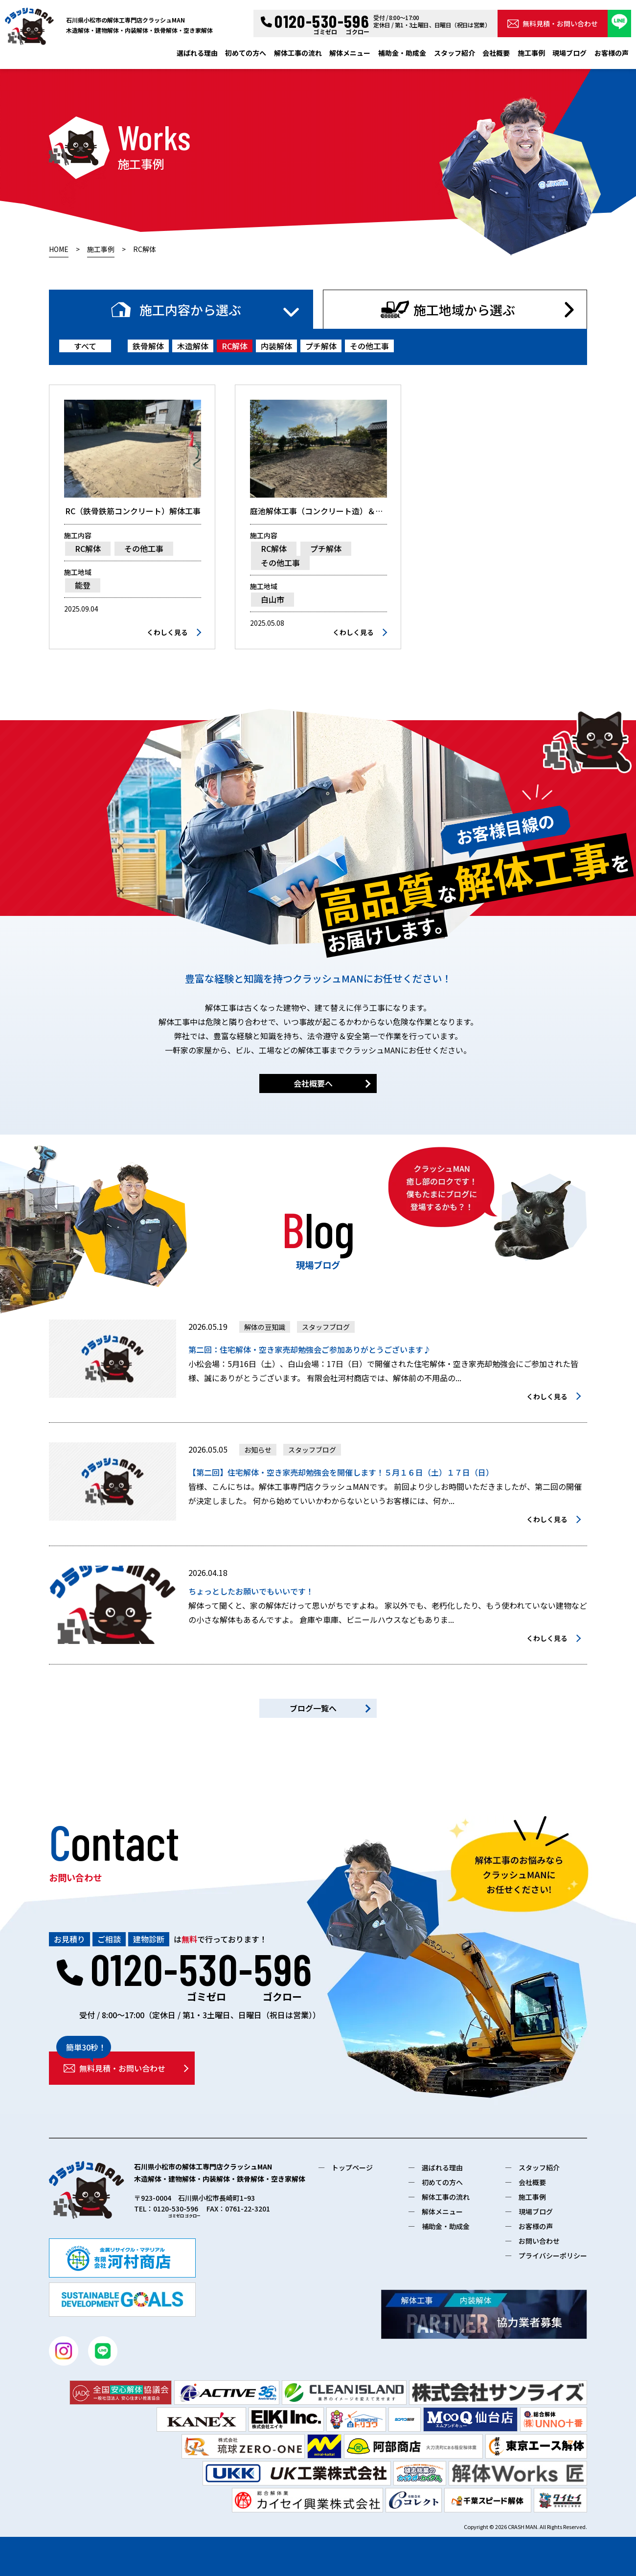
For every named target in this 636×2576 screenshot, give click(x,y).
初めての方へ (245, 53)
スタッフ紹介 (454, 53)
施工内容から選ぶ (190, 309)
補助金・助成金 (402, 53)
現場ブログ (569, 53)
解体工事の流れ (298, 53)
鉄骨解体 (148, 346)
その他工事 (369, 346)
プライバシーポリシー (553, 2255)
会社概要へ (313, 1083)
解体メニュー (349, 53)
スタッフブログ (326, 1327)
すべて (85, 346)
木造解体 (192, 346)
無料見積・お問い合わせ (552, 23)
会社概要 (496, 53)
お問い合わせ (539, 2241)
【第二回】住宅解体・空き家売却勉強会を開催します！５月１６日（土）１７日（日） (341, 1472)
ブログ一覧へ (313, 1708)
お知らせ (258, 1450)
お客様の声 (611, 53)
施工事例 (531, 53)
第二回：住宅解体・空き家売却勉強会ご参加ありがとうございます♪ (309, 1349)
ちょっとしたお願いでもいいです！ (251, 1591)
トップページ (352, 2167)
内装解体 (276, 346)
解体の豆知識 (264, 1327)
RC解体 (235, 346)
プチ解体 (321, 346)
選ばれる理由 (197, 53)
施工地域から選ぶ (464, 309)
